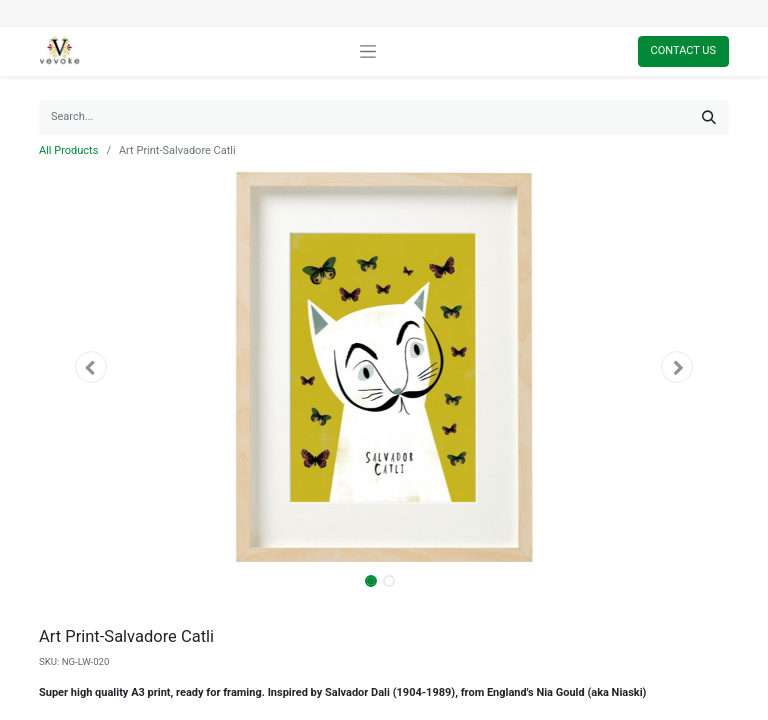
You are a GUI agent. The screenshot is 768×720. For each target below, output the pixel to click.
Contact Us (683, 50)
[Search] (709, 117)
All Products (68, 150)
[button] (91, 367)
